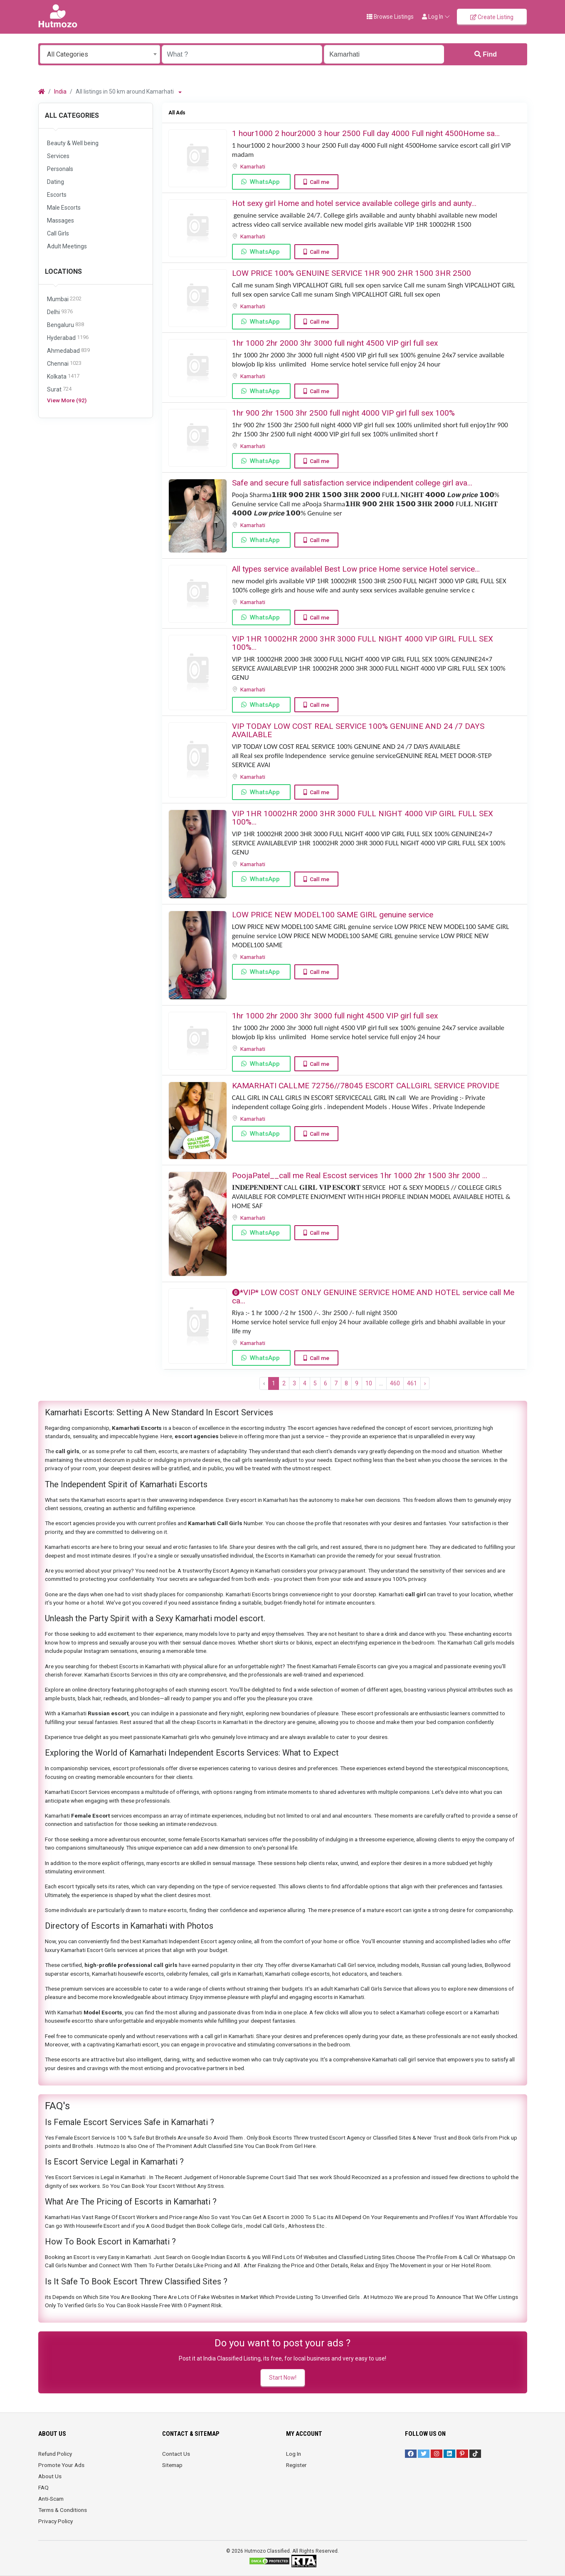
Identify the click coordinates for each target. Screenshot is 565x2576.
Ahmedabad (68, 351)
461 (412, 1383)
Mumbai (64, 299)
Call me (319, 181)
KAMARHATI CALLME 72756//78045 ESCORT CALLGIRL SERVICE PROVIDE (365, 1085)
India (60, 91)
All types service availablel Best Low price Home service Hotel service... (356, 569)
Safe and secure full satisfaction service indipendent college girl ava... (352, 483)
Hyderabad (68, 338)
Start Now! (282, 2377)
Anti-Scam (51, 2498)
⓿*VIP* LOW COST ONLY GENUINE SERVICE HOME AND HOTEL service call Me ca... (373, 1296)
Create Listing (491, 17)
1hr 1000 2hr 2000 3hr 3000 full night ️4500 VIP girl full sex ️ (336, 343)
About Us (50, 2476)
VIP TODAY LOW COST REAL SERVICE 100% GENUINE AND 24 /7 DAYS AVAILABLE (358, 730)
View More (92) (66, 400)
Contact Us (176, 2453)
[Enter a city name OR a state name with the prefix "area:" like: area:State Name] (384, 54)
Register (296, 2465)
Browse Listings (390, 16)
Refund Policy (55, 2453)
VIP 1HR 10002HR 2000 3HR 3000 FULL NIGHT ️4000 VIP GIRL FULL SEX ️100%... (362, 643)
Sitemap (172, 2465)
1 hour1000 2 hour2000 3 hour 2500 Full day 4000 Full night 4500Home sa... (366, 133)
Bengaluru (65, 325)
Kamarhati (253, 166)
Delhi (60, 312)
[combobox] (100, 54)
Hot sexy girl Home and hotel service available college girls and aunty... (354, 203)
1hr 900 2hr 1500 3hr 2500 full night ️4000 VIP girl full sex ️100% (343, 413)
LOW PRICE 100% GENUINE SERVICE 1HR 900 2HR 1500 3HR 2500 (351, 273)
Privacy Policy (55, 2521)
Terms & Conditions (62, 2510)
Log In (293, 2453)
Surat (59, 389)
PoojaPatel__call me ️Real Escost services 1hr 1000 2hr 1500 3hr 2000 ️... (359, 1175)
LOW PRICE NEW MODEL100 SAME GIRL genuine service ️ (333, 914)
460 (395, 1383)
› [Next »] (425, 1383)
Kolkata (63, 376)
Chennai (64, 363)
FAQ (43, 2487)
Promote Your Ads (61, 2465)
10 (368, 1383)
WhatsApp (265, 182)
